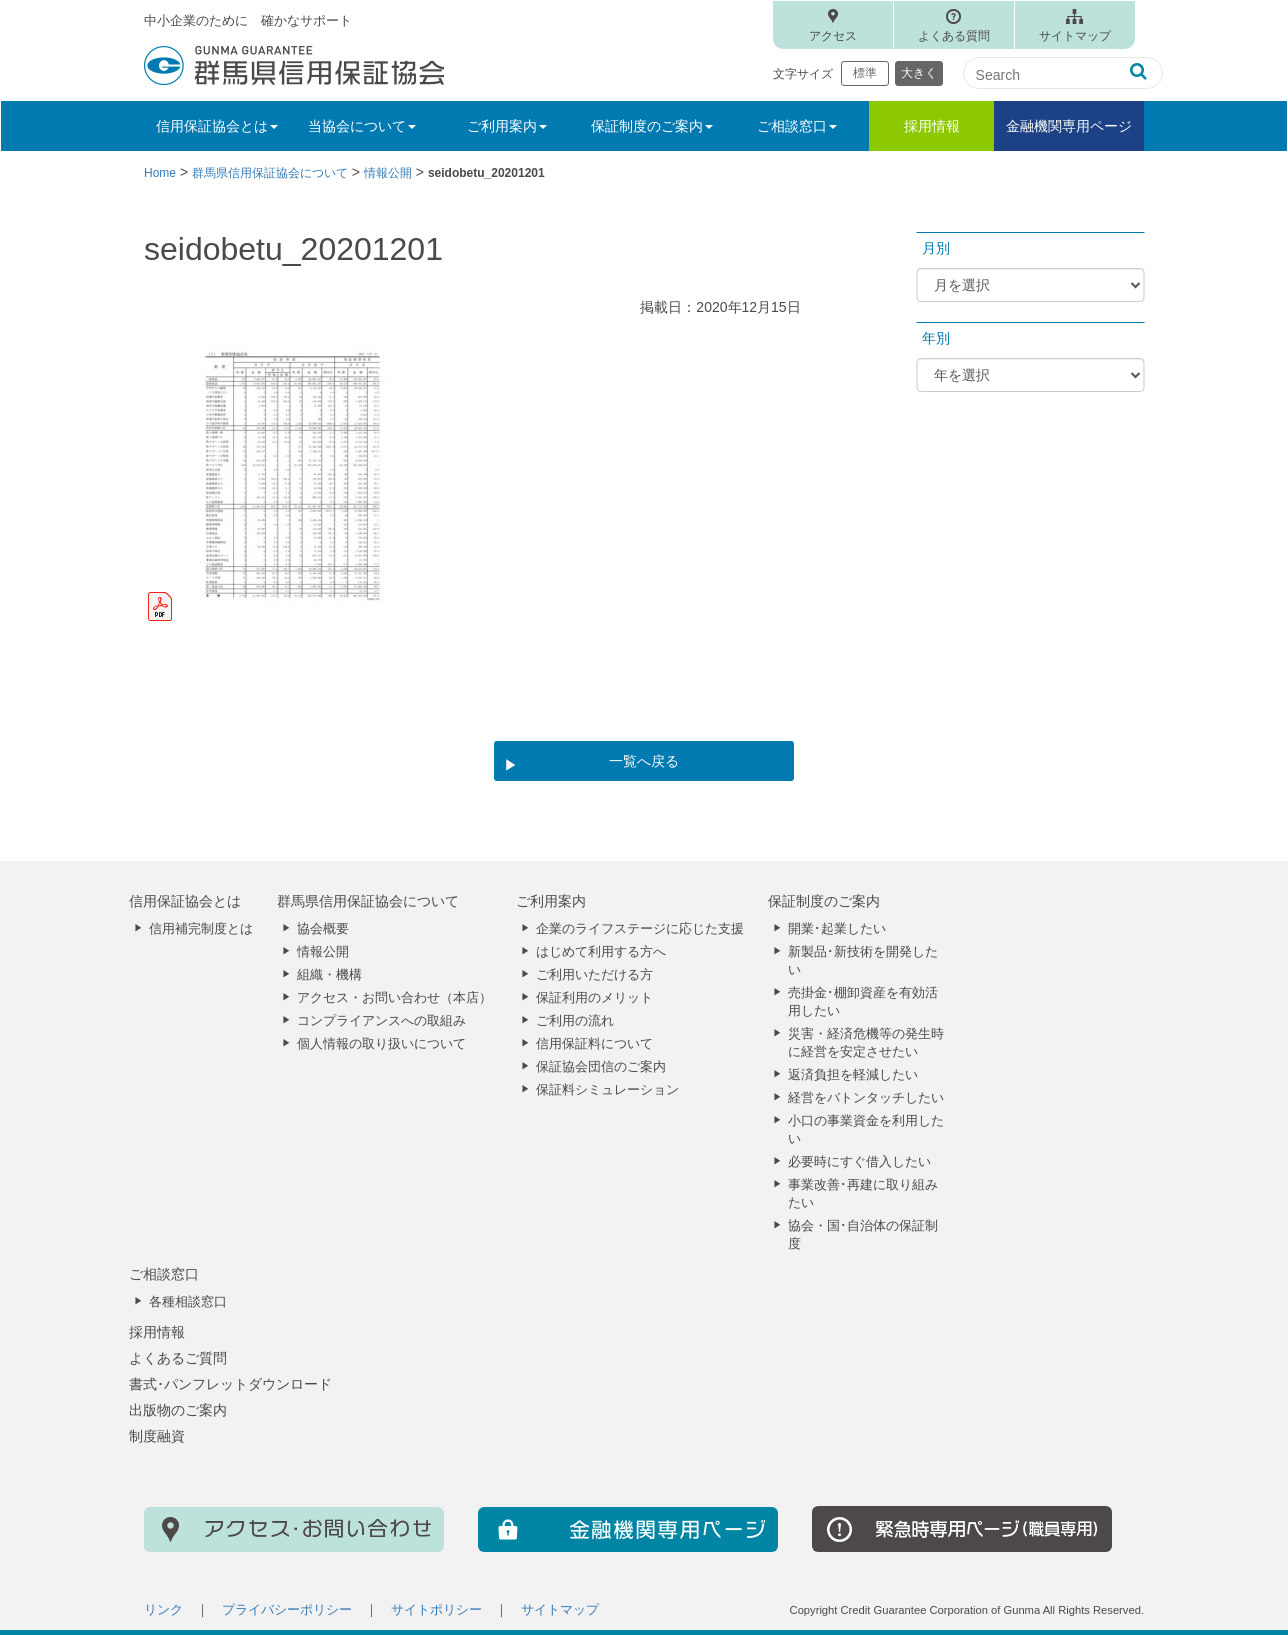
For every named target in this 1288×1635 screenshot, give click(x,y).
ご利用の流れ (575, 1021)
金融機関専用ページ (1069, 126)
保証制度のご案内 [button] (652, 126)
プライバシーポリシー (287, 1610)
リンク (163, 1610)
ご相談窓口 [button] (797, 126)
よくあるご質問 (178, 1358)
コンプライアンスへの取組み (381, 1021)
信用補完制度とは (201, 929)
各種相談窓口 (188, 1302)
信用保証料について (594, 1044)
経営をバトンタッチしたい (866, 1098)
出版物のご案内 (178, 1410)
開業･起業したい (837, 929)
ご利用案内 (551, 901)
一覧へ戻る (644, 761)
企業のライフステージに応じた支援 (640, 929)
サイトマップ (1075, 36)
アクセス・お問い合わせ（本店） (394, 998)
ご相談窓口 (164, 1274)
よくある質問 (954, 36)
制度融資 (157, 1436)
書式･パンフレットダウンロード (230, 1384)
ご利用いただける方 (594, 975)
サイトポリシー (436, 1610)
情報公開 (323, 952)
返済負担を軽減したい (853, 1075)
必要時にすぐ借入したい (859, 1162)
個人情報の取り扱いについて (381, 1044)
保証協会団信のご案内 (601, 1067)
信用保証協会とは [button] (217, 126)
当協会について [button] (362, 126)
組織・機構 (329, 975)
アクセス (833, 36)
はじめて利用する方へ (601, 952)
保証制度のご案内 (824, 901)
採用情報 (932, 126)
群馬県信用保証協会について (368, 901)
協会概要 (323, 929)
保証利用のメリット (594, 998)
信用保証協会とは (185, 901)
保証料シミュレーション (607, 1090)
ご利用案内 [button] (507, 126)
